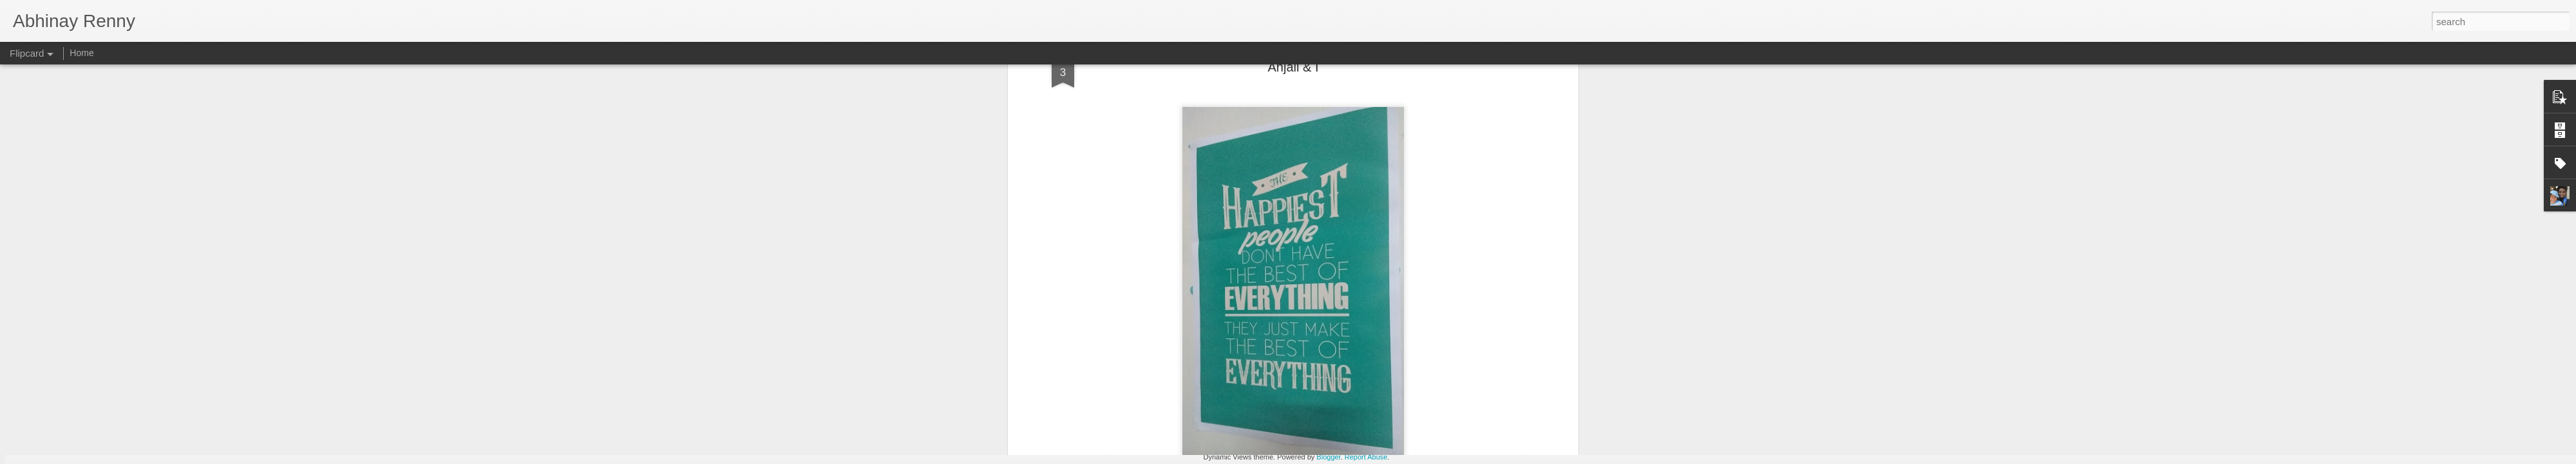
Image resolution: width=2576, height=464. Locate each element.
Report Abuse (1366, 457)
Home (81, 53)
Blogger (1328, 457)
